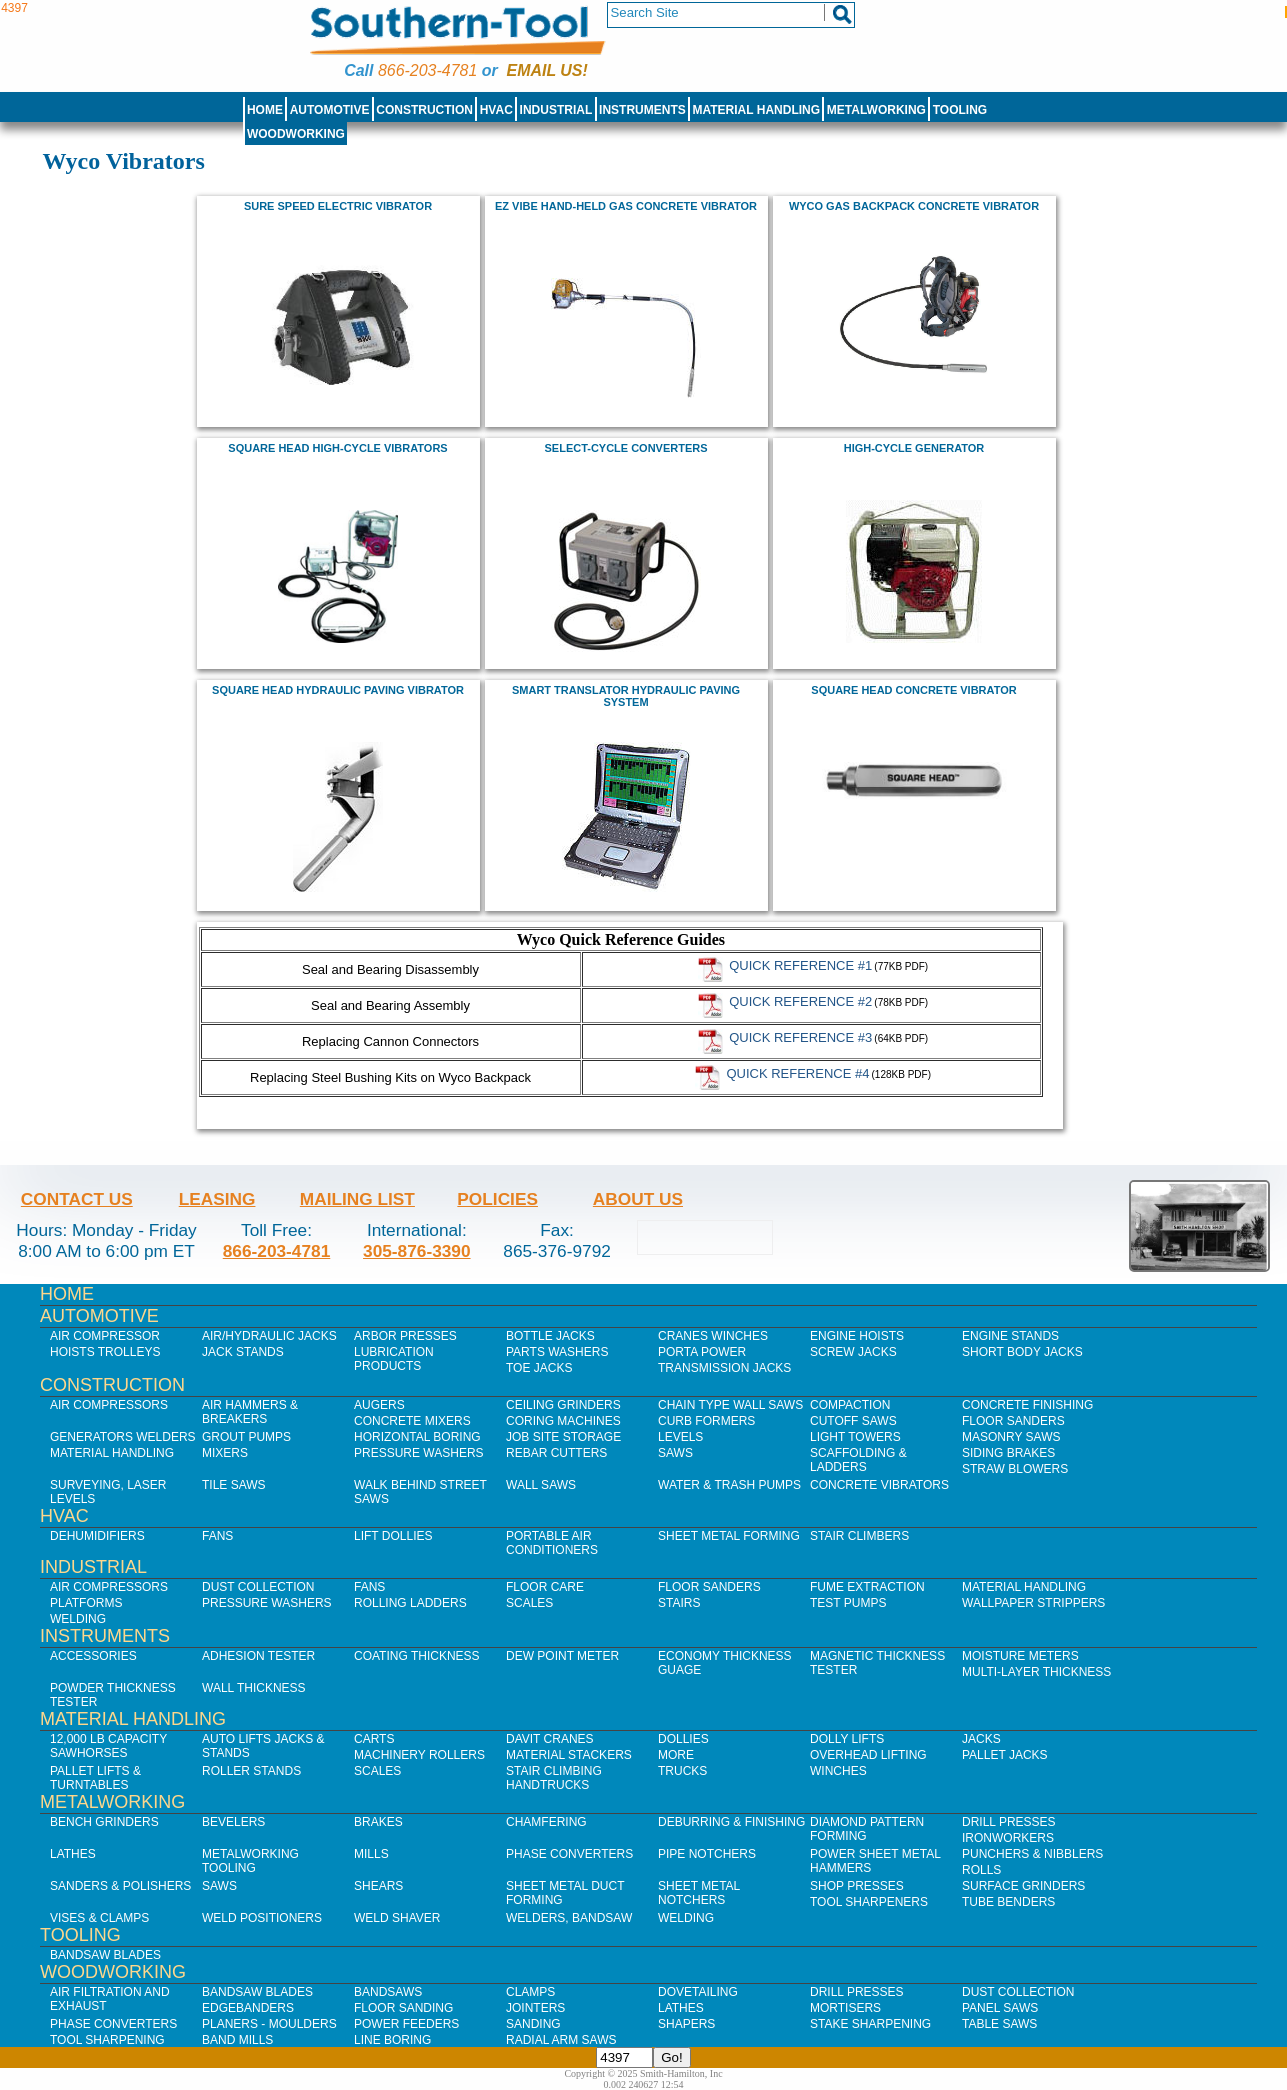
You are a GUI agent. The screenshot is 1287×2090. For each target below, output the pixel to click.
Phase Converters (569, 1854)
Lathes (73, 1854)
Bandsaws (388, 1992)
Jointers (535, 2008)
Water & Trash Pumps (729, 1485)
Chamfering (546, 1822)
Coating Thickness (417, 1656)
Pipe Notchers (707, 1854)
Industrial (556, 110)
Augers (379, 1405)
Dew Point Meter (562, 1656)
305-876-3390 (417, 1251)
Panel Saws (1000, 2008)
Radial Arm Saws (561, 2040)
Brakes (378, 1822)
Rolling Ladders (410, 1603)
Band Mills (237, 2040)
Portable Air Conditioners (552, 1543)
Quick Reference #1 (800, 964)
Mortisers (845, 2008)
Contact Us (77, 1199)
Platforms (86, 1603)
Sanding (533, 2024)
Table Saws (999, 2024)
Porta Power (702, 1352)
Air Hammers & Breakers (250, 1412)
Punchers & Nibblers (1032, 1854)
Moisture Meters (1020, 1656)
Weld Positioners (262, 1918)
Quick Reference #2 (800, 1000)
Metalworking (876, 110)
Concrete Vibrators (879, 1485)
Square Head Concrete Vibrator (913, 690)
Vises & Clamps (99, 1918)
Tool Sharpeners (869, 1902)
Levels (680, 1437)
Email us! (547, 70)
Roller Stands (251, 1771)
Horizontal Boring (417, 1437)
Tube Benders (1008, 1902)
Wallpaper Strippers (1033, 1603)
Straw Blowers (1015, 1469)
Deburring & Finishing (731, 1822)
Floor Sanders (1013, 1421)
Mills (371, 1854)
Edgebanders (248, 2008)
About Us (638, 1199)
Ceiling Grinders (563, 1405)
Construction (424, 110)
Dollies (683, 1739)
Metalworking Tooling (250, 1861)
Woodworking (296, 134)
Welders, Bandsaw (569, 1918)
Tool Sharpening (107, 2040)
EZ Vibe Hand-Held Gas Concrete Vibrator (626, 206)
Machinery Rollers (419, 1755)
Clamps (530, 1992)
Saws (675, 1453)
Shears (378, 1886)
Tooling (960, 110)
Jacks (981, 1739)
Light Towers (855, 1437)
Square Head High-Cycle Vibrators (337, 448)
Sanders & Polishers (120, 1886)
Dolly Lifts (847, 1739)
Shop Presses (857, 1886)
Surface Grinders (1023, 1886)
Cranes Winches (713, 1336)
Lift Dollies (393, 1536)
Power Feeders (406, 2024)
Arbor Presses (405, 1336)
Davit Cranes (550, 1739)
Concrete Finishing (1027, 1405)
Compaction (850, 1405)
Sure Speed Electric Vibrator (338, 206)
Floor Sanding (403, 2008)
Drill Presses (1009, 1822)
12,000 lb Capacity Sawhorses (108, 1746)
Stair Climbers (859, 1536)
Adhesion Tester (258, 1656)
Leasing (217, 1199)
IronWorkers (1008, 1838)
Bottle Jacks (550, 1336)
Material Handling (757, 110)
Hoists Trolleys (105, 1352)
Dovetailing (698, 1992)
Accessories (93, 1656)
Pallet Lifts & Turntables (95, 1778)
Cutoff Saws (853, 1421)
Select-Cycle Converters (626, 448)
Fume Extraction (867, 1587)
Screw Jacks (853, 1352)
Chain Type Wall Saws (730, 1405)
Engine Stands (1010, 1336)
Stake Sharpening (870, 2024)
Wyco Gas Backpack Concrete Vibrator (914, 206)
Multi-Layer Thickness (1036, 1672)
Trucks (682, 1771)
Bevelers (233, 1822)
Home (265, 110)
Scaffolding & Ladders (858, 1460)
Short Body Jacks (1022, 1352)
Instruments (642, 110)
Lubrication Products (394, 1359)
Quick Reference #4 (797, 1072)
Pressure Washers (419, 1453)
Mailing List (357, 1199)
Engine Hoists (857, 1336)
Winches (838, 1771)
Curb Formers (706, 1421)
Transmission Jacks (724, 1368)
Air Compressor (105, 1336)
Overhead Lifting (868, 1755)
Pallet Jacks (1005, 1755)
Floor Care (545, 1587)
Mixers (225, 1453)
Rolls (981, 1870)
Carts (374, 1739)
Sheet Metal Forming (729, 1536)
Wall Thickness (254, 1688)
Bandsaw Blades (105, 1955)
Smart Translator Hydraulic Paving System (626, 696)
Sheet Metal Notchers (699, 1893)
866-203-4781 (427, 70)
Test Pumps (848, 1603)
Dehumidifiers (97, 1536)
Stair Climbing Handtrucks (554, 1778)
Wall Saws (541, 1485)
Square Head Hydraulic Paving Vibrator (338, 690)
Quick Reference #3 (800, 1036)
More (676, 1755)
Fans (217, 1536)
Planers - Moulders (269, 2024)
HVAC (496, 110)
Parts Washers (557, 1352)
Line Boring (392, 2040)
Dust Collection (258, 1587)
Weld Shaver (397, 1918)
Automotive (330, 110)
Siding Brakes (1008, 1453)
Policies (497, 1199)
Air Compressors (109, 1405)
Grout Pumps (246, 1437)
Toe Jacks (539, 1368)
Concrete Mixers (412, 1421)
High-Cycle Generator (914, 448)
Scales (529, 1603)
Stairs (679, 1603)
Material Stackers (569, 1755)
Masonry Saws (1011, 1437)
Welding (78, 1619)
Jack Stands (243, 1352)
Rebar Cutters (556, 1453)
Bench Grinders (104, 1822)
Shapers (686, 2024)
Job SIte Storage (563, 1437)
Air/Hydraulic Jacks (269, 1336)
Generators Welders (123, 1437)
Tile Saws (234, 1485)
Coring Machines (563, 1421)
